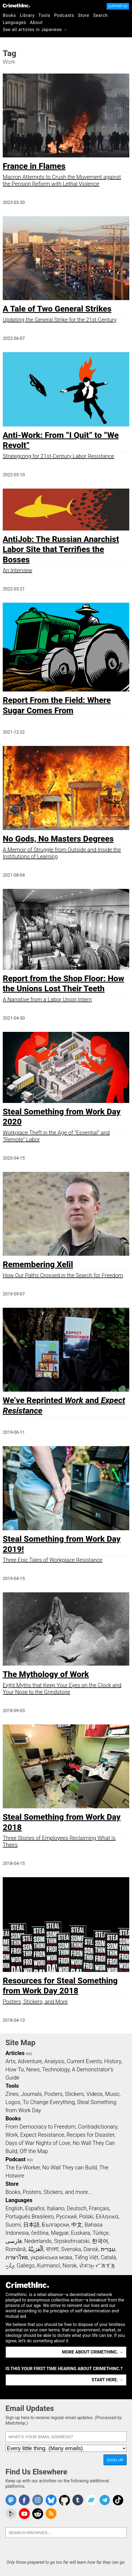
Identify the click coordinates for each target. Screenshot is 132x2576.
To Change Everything (49, 2102)
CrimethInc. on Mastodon (10, 2500)
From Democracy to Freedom (40, 2126)
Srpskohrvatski (72, 2241)
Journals (31, 2094)
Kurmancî (48, 2265)
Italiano (55, 2208)
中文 (76, 2224)
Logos (12, 2102)
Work (11, 2135)
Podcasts (64, 15)
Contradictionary (97, 2126)
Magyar (60, 2233)
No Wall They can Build (69, 2167)
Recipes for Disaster (91, 2135)
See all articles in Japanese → (35, 29)
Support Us (117, 6)
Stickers (74, 2094)
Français (99, 2208)
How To (14, 2069)
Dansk (90, 2249)
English (14, 2208)
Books (9, 15)
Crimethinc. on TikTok (118, 2500)
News (33, 2069)
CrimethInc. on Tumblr (77, 2500)
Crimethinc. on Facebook (24, 2500)
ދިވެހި (9, 2265)
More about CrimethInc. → (93, 2352)
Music (112, 2094)
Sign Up (115, 2460)
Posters (53, 2094)
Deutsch (76, 2208)
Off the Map (34, 2151)
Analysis (54, 2061)
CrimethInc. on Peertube (10, 2513)
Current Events (84, 2061)
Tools (44, 15)
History (112, 2061)
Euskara (80, 2233)
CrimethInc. (16, 5)
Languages (14, 22)
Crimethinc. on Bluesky (51, 2500)
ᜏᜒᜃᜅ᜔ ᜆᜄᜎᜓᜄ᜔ (97, 2265)
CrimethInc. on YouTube (24, 2513)
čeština (39, 2233)
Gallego (26, 2265)
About (36, 22)
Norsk (70, 2265)
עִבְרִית (108, 2249)
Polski (86, 2216)
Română (15, 2249)
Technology (55, 2069)
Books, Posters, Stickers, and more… (48, 2192)
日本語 (31, 2224)
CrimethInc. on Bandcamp (91, 2500)
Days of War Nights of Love (37, 2143)
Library (27, 15)
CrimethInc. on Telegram (104, 2500)
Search (100, 15)
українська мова (51, 2257)
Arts (10, 2061)
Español (34, 2208)
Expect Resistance (42, 2135)
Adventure (30, 2061)
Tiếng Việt (86, 2257)
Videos (94, 2094)
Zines (12, 2094)
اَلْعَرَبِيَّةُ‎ (35, 2249)
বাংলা (52, 2249)
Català (108, 2257)
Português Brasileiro (29, 2216)
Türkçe (100, 2233)
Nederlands (38, 2241)
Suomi (13, 2224)
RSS (29, 2054)
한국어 (100, 2241)
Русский (66, 2216)
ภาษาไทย (16, 2257)
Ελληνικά (107, 2216)
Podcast (15, 2159)
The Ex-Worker (22, 2167)
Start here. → (108, 2379)
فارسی (13, 2241)
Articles (15, 2053)
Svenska (71, 2249)
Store (83, 15)
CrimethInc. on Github (64, 2500)
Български (55, 2224)
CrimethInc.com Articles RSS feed (51, 2513)
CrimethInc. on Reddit (37, 2513)
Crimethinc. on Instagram (37, 2500)
